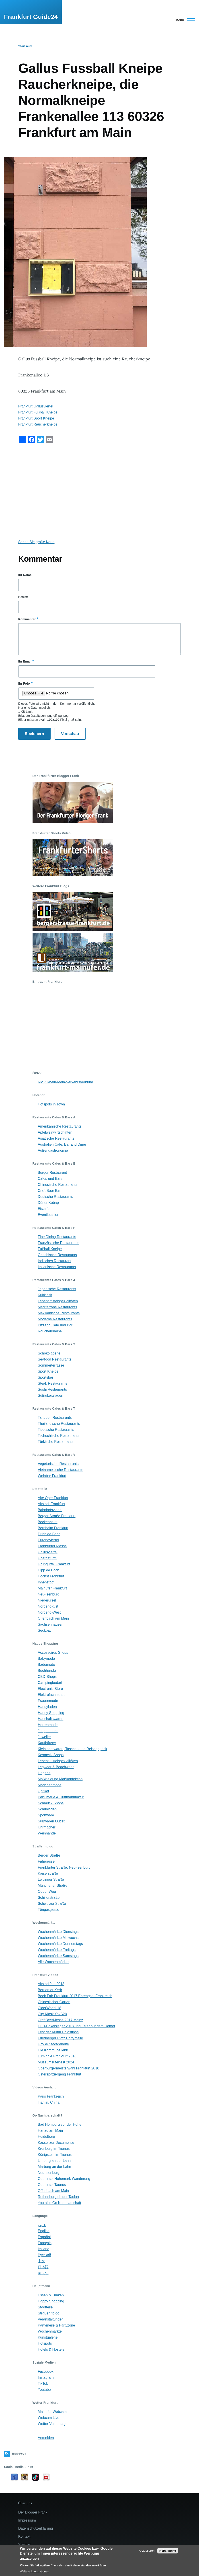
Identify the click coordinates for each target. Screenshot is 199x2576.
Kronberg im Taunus (54, 2148)
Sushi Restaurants (52, 1389)
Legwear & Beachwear (56, 1767)
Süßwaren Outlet (51, 1821)
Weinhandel (47, 1833)
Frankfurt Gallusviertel (35, 406)
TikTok (43, 2383)
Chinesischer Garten (54, 2002)
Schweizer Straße (52, 1903)
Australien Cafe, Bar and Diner (62, 1144)
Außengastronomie (53, 1150)
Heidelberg (46, 2136)
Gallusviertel (47, 1552)
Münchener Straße (53, 1885)
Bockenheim (47, 1522)
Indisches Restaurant (54, 1261)
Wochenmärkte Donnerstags (60, 1944)
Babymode (46, 1658)
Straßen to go (48, 2313)
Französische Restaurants (58, 1243)
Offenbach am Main (53, 1618)
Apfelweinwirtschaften (55, 1132)
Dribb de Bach (49, 1534)
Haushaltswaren (51, 1719)
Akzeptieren (146, 2550)
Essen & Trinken (51, 2295)
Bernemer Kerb (50, 1990)
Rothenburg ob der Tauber (59, 2197)
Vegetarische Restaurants (58, 1464)
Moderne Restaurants (55, 1319)
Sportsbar (45, 1377)
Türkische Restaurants (56, 1442)
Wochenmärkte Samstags (58, 1956)
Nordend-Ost (48, 1606)
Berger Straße (49, 1855)
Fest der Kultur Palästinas (58, 2032)
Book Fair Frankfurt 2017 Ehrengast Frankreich (75, 1996)
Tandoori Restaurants (55, 1417)
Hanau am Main (50, 2130)
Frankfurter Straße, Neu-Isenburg (64, 1867)
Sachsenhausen (51, 1624)
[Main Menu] (184, 20)
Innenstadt (46, 1582)
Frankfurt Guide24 (31, 16)
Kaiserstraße (48, 1873)
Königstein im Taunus (55, 2154)
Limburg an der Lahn (54, 2161)
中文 (41, 2261)
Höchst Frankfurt (51, 1576)
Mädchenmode (50, 1785)
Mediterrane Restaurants (57, 1307)
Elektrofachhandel (52, 1695)
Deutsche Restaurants (55, 1197)
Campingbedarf (50, 1683)
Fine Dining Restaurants (57, 1237)
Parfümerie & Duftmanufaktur (61, 1797)
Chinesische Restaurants (58, 1184)
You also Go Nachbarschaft (59, 2203)
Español (44, 2237)
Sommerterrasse (51, 1365)
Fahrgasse (46, 1861)
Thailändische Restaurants (59, 1423)
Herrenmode (48, 1725)
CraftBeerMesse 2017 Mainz (60, 2020)
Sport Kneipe (48, 1371)
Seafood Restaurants (54, 1359)
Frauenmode (48, 1701)
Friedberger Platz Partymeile (60, 2038)
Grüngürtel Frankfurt (54, 1564)
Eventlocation (48, 1215)
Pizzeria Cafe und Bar (55, 1325)
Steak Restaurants (52, 1383)
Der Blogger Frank (32, 2512)
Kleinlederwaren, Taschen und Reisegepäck (72, 1749)
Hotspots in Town (51, 1104)
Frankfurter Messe (52, 1546)
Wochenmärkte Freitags (57, 1950)
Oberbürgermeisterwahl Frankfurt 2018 (68, 2068)
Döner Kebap (48, 1203)
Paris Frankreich (51, 2096)
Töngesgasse (48, 1909)
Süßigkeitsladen (50, 1395)
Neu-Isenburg (48, 1594)
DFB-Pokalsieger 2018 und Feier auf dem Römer (76, 2026)
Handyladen (47, 1707)
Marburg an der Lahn (54, 2167)
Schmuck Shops (51, 1803)
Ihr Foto (24, 683)
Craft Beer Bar (49, 1190)
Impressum (27, 2520)
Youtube (44, 2389)
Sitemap (24, 2544)
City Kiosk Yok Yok (52, 2014)
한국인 (43, 2273)
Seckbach (45, 1630)
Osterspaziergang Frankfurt (59, 2074)
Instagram (46, 2377)
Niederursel (47, 1600)
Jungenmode (48, 1731)
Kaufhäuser (47, 1743)
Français (44, 2243)
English (43, 2231)
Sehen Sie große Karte (36, 542)
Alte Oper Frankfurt (53, 1498)
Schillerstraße (49, 1897)
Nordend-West (49, 1612)
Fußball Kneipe (50, 1249)
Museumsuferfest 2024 (56, 2062)
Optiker (43, 1791)
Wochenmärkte (50, 2331)
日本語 (43, 2267)
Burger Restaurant (52, 1172)
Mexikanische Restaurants (59, 1313)
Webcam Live (48, 2418)
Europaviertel (48, 1540)
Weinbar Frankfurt (52, 1476)
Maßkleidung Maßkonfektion (60, 1779)
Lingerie (44, 1773)
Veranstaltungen (51, 2319)
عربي (42, 2225)
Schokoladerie (49, 1353)
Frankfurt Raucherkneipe (37, 424)
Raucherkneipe (50, 1331)
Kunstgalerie (48, 2337)
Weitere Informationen (34, 2571)
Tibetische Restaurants (56, 1429)
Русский (44, 2255)
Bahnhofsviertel (50, 1510)
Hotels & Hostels (51, 2349)
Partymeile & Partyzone (56, 2325)
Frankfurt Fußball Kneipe (37, 412)
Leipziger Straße (51, 1879)
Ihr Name (25, 575)
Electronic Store (50, 1689)
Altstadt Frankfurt (51, 1504)
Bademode (46, 1664)
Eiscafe (43, 1209)
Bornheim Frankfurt (53, 1528)
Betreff (23, 597)
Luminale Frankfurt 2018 (57, 2056)
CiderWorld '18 (49, 2008)
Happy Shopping (51, 1713)
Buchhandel (47, 1670)
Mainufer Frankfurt (52, 1588)
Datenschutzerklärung (35, 2528)
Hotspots (45, 2343)
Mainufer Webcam (52, 2412)
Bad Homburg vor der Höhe (60, 2124)
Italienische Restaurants (57, 1267)
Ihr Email (24, 661)
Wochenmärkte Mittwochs (58, 1938)
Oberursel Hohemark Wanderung (64, 2179)
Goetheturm (47, 1558)
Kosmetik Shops (51, 1755)
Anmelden (46, 2438)
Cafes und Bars (50, 1178)
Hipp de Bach (48, 1570)
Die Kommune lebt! (53, 2050)
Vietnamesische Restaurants (60, 1470)
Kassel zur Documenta (56, 2142)
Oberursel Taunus (52, 2185)
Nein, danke (167, 2550)
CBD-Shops (47, 1677)
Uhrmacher (46, 1827)
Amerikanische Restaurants (60, 1126)
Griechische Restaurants (57, 1255)
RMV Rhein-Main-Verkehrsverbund (65, 1082)
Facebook (45, 2371)
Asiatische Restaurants (56, 1138)
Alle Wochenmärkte (53, 1962)
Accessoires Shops (53, 1652)
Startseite (25, 46)
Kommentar (27, 619)
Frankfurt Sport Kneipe (36, 418)
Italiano (43, 2249)
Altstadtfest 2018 (51, 1984)
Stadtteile (45, 2307)
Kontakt (24, 2536)
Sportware (46, 1815)
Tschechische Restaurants (59, 1436)
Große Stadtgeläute (53, 2044)
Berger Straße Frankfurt (57, 1516)
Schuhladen (47, 1809)
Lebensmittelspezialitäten (58, 1301)
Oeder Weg (47, 1891)
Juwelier (44, 1737)
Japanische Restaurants (57, 1289)
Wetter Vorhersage (53, 2424)
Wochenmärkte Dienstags (58, 1932)
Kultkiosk (45, 1295)
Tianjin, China (48, 2102)
